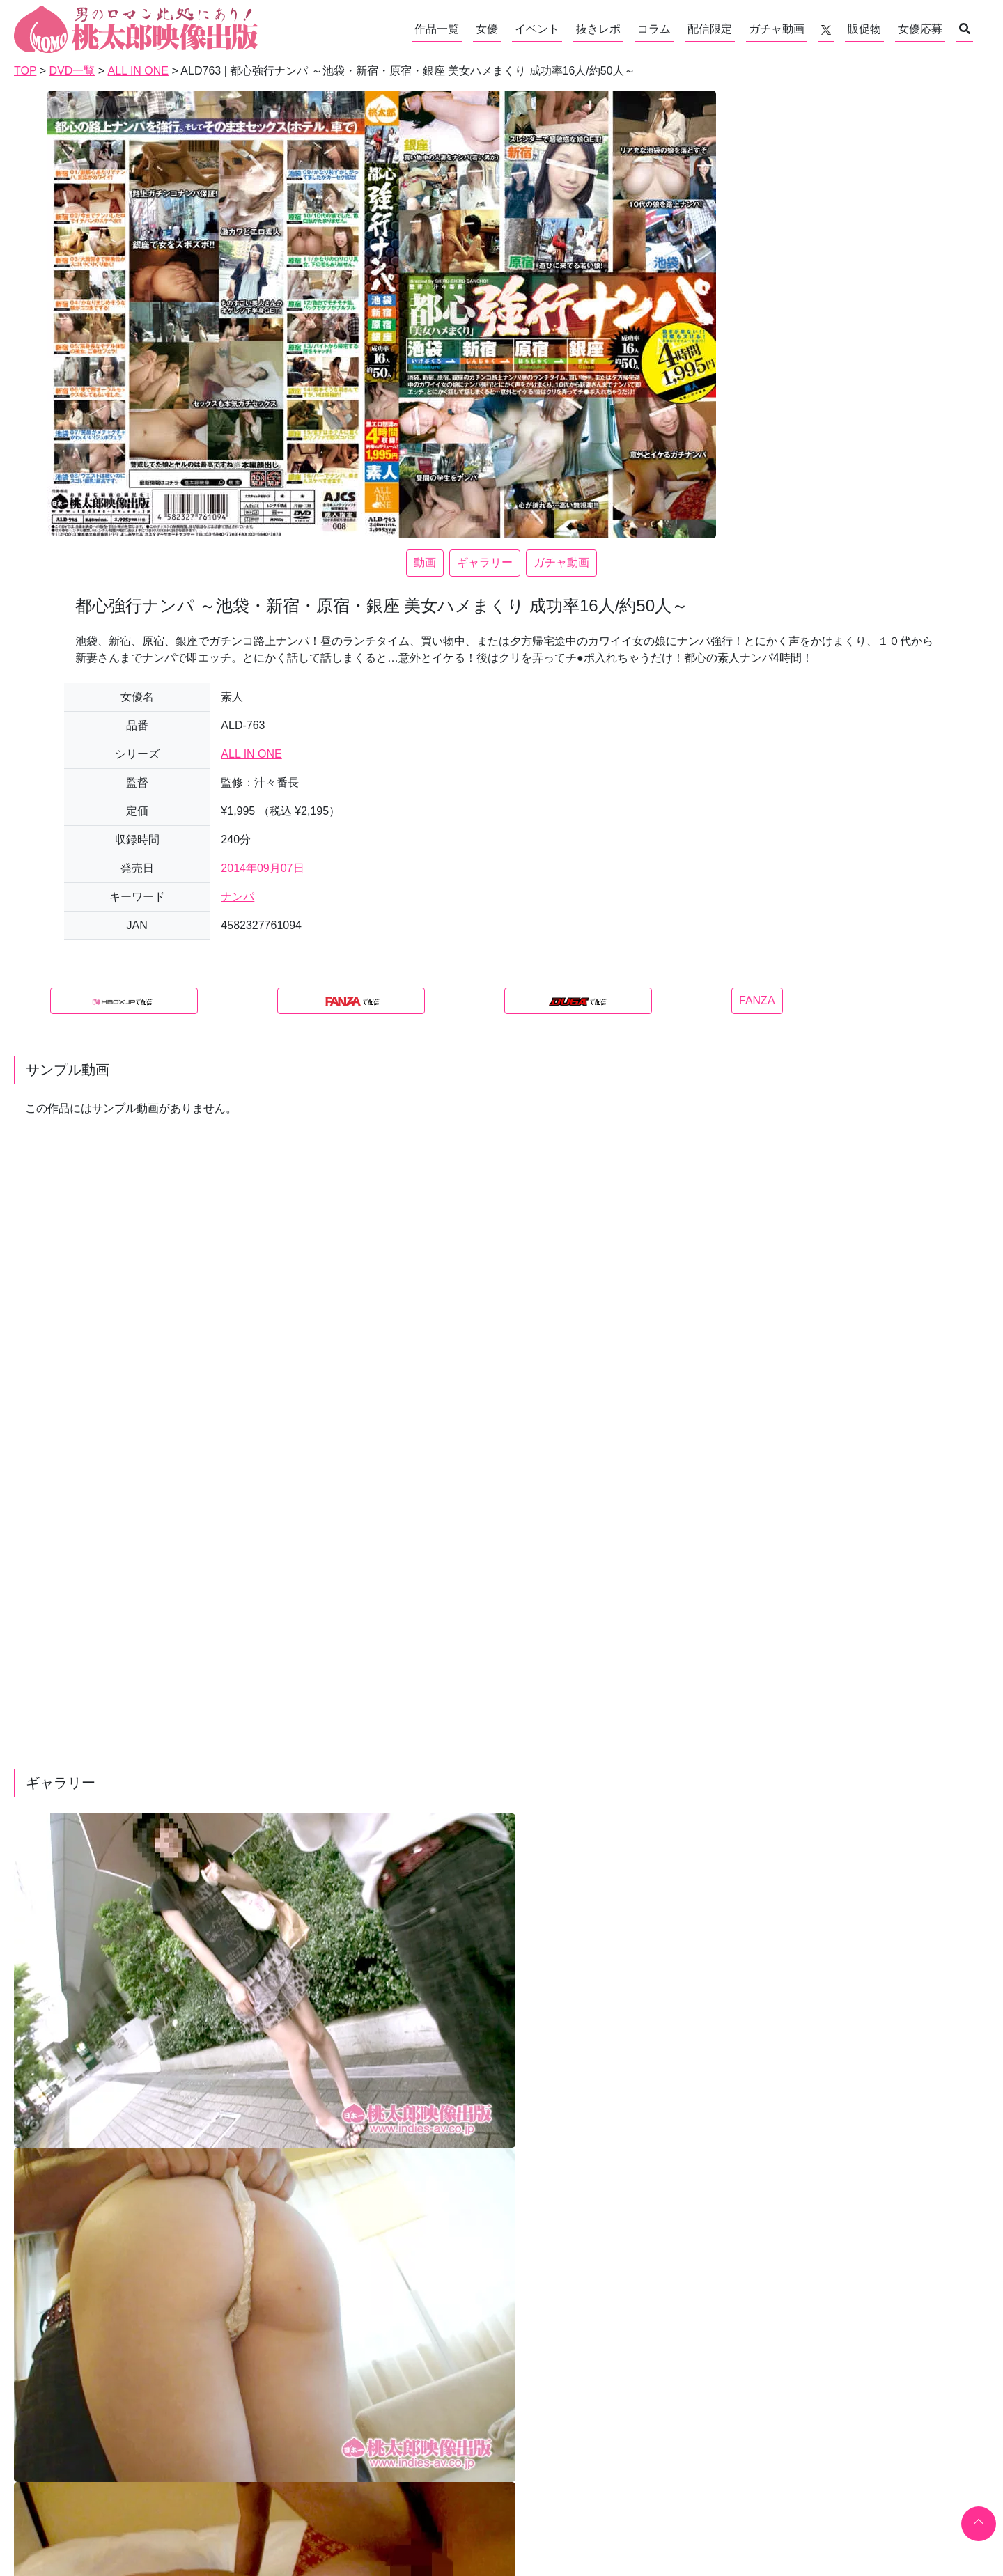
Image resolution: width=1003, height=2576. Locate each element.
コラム (654, 29)
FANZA (757, 1000)
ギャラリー (485, 562)
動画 (425, 562)
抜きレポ (598, 29)
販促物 (864, 29)
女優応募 (920, 29)
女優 (487, 29)
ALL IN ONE (251, 754)
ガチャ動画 (776, 29)
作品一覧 (436, 29)
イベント (537, 29)
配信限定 (709, 29)
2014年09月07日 (262, 868)
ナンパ (237, 897)
